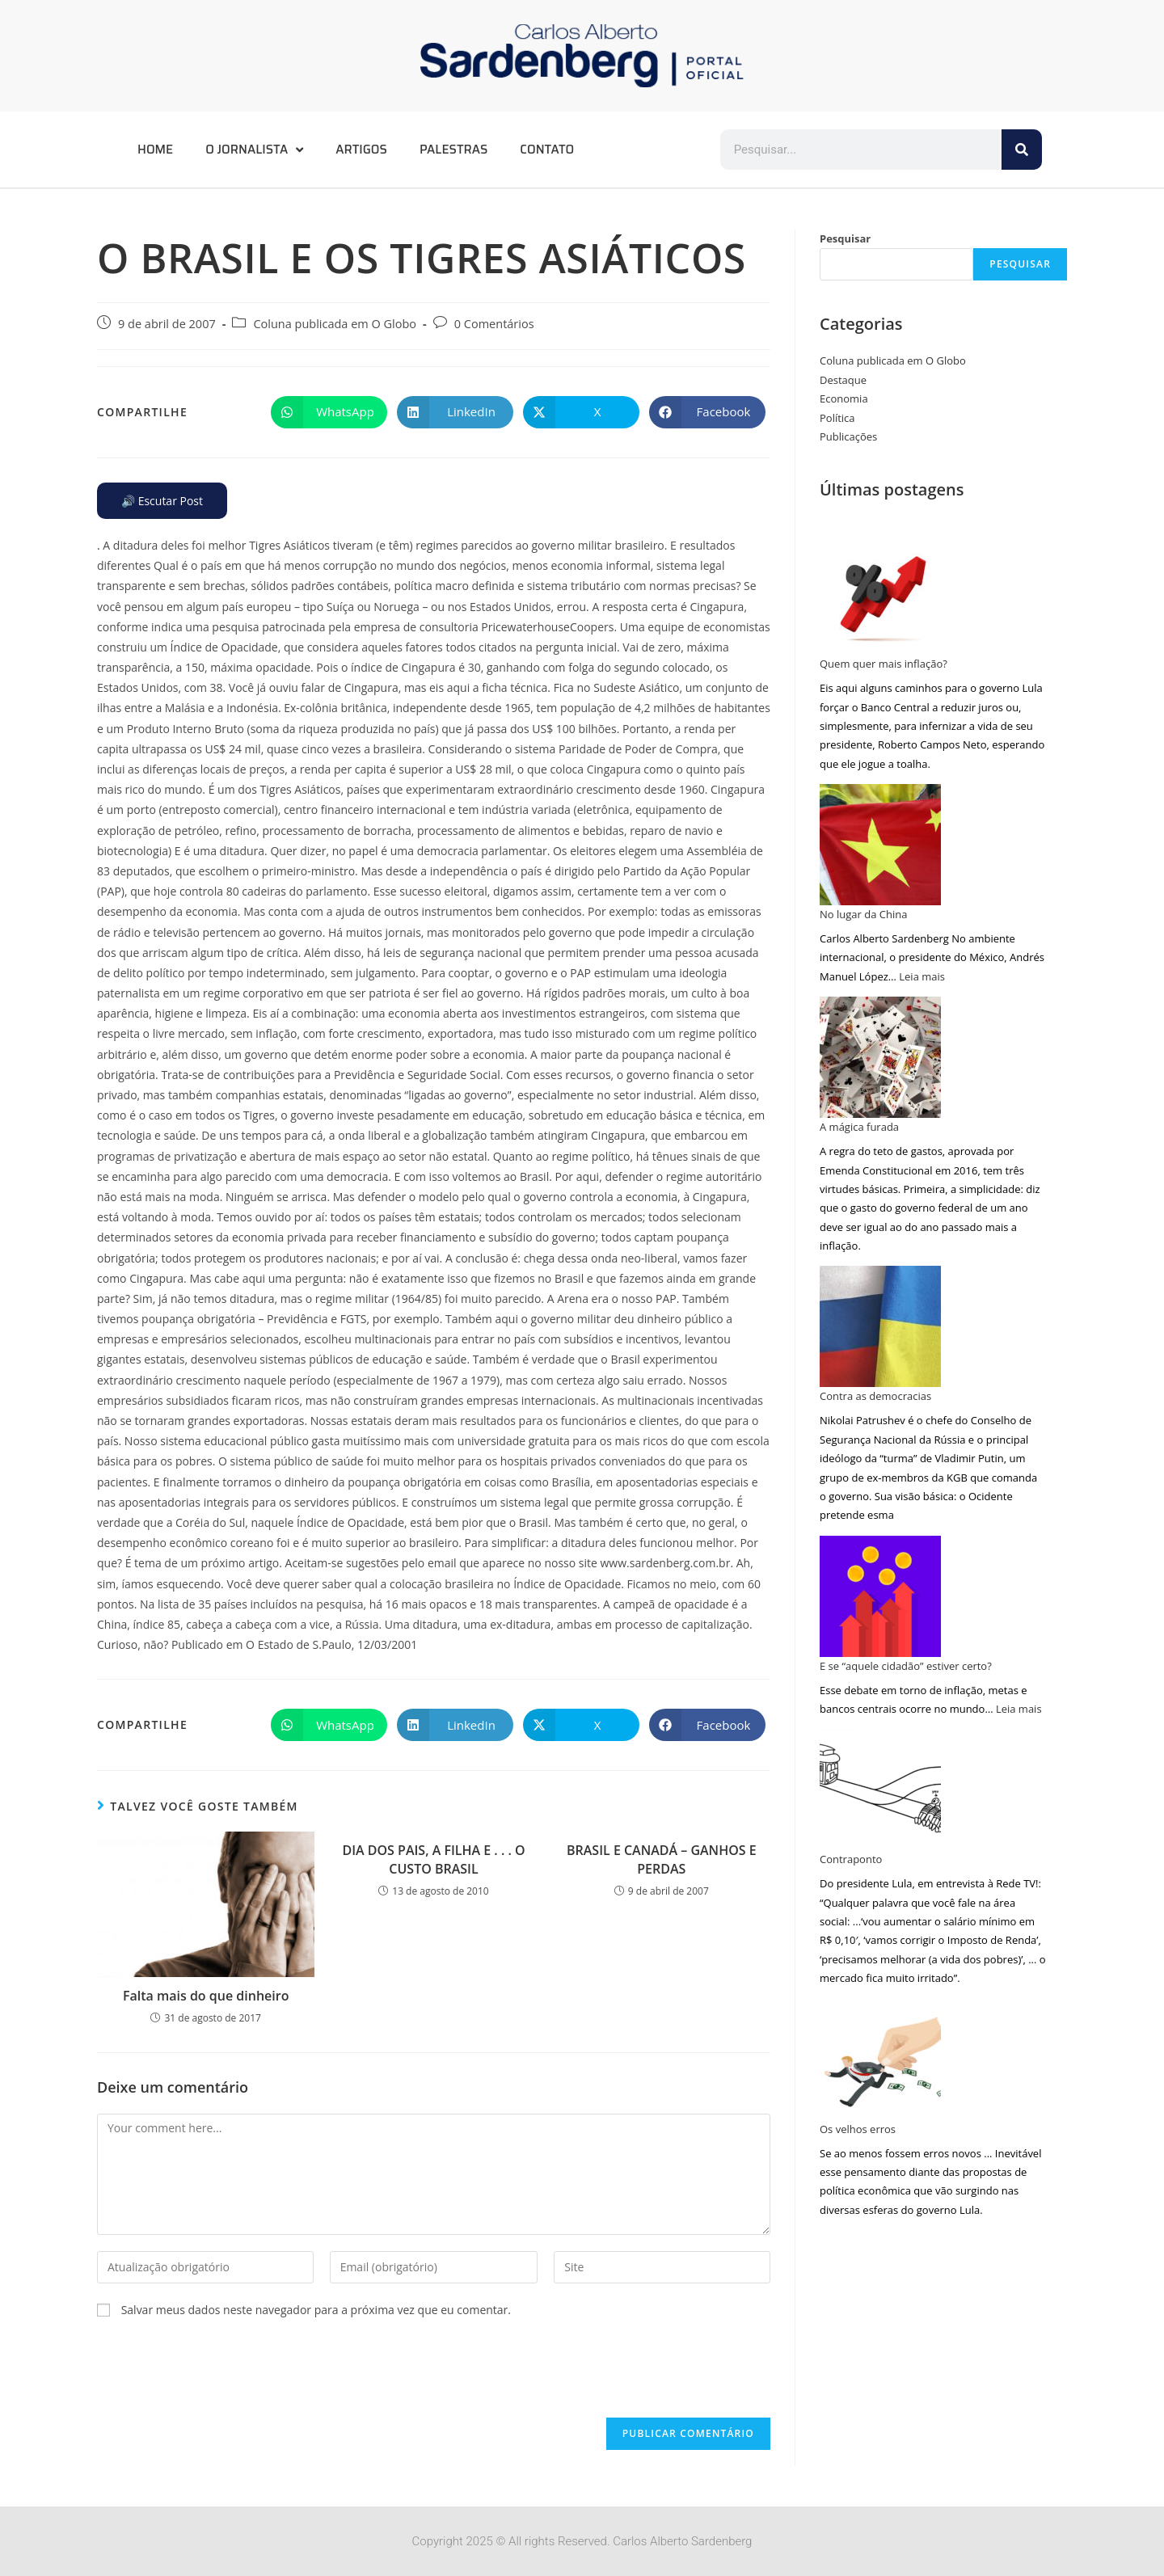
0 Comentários (494, 323)
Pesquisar (845, 238)
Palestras (453, 149)
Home (155, 149)
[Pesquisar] (1022, 149)
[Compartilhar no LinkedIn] (455, 412)
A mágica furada (859, 1126)
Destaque (843, 380)
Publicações (848, 436)
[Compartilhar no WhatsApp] (329, 412)
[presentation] (220, 2377)
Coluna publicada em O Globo (334, 323)
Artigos (361, 149)
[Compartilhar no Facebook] (707, 412)
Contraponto (851, 1859)
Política (837, 418)
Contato (547, 149)
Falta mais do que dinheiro (206, 1996)
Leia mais (922, 976)
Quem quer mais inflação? (883, 663)
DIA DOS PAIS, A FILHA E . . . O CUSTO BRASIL (433, 1859)
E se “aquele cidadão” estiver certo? (906, 1666)
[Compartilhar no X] (581, 412)
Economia (844, 398)
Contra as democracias (875, 1396)
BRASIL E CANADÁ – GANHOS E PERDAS (662, 1859)
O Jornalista (254, 150)
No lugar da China (863, 914)
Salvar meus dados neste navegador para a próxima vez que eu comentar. (316, 2309)
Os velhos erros (858, 2129)
